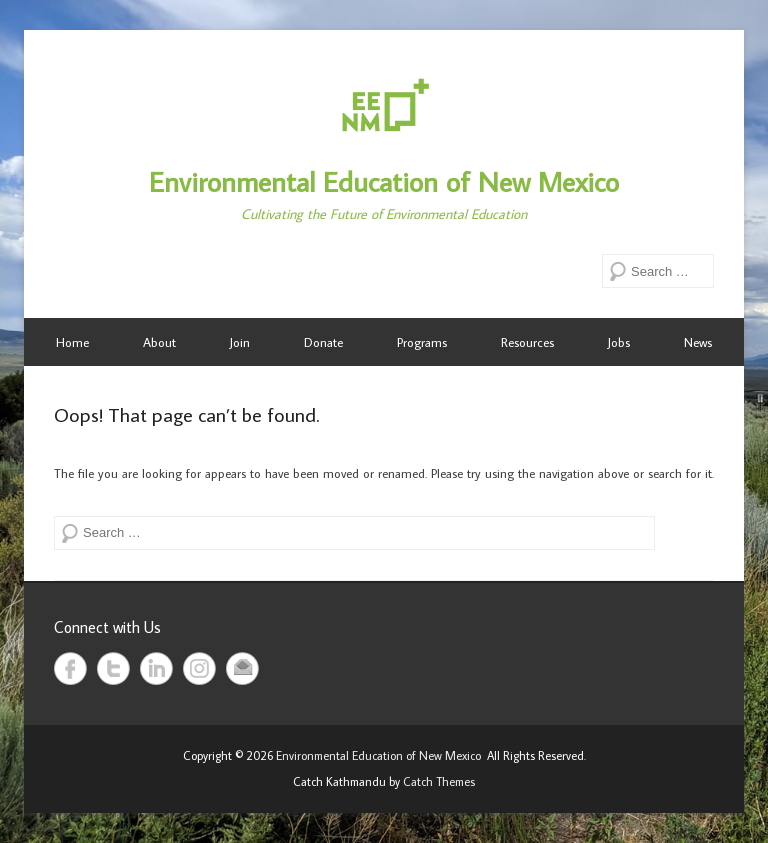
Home (72, 342)
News (698, 342)
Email (242, 668)
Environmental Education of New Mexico (384, 181)
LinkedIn (156, 668)
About (159, 342)
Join (240, 342)
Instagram (199, 668)
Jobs (619, 342)
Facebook (70, 668)
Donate (323, 342)
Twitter (113, 668)
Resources (527, 342)
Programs (422, 342)
